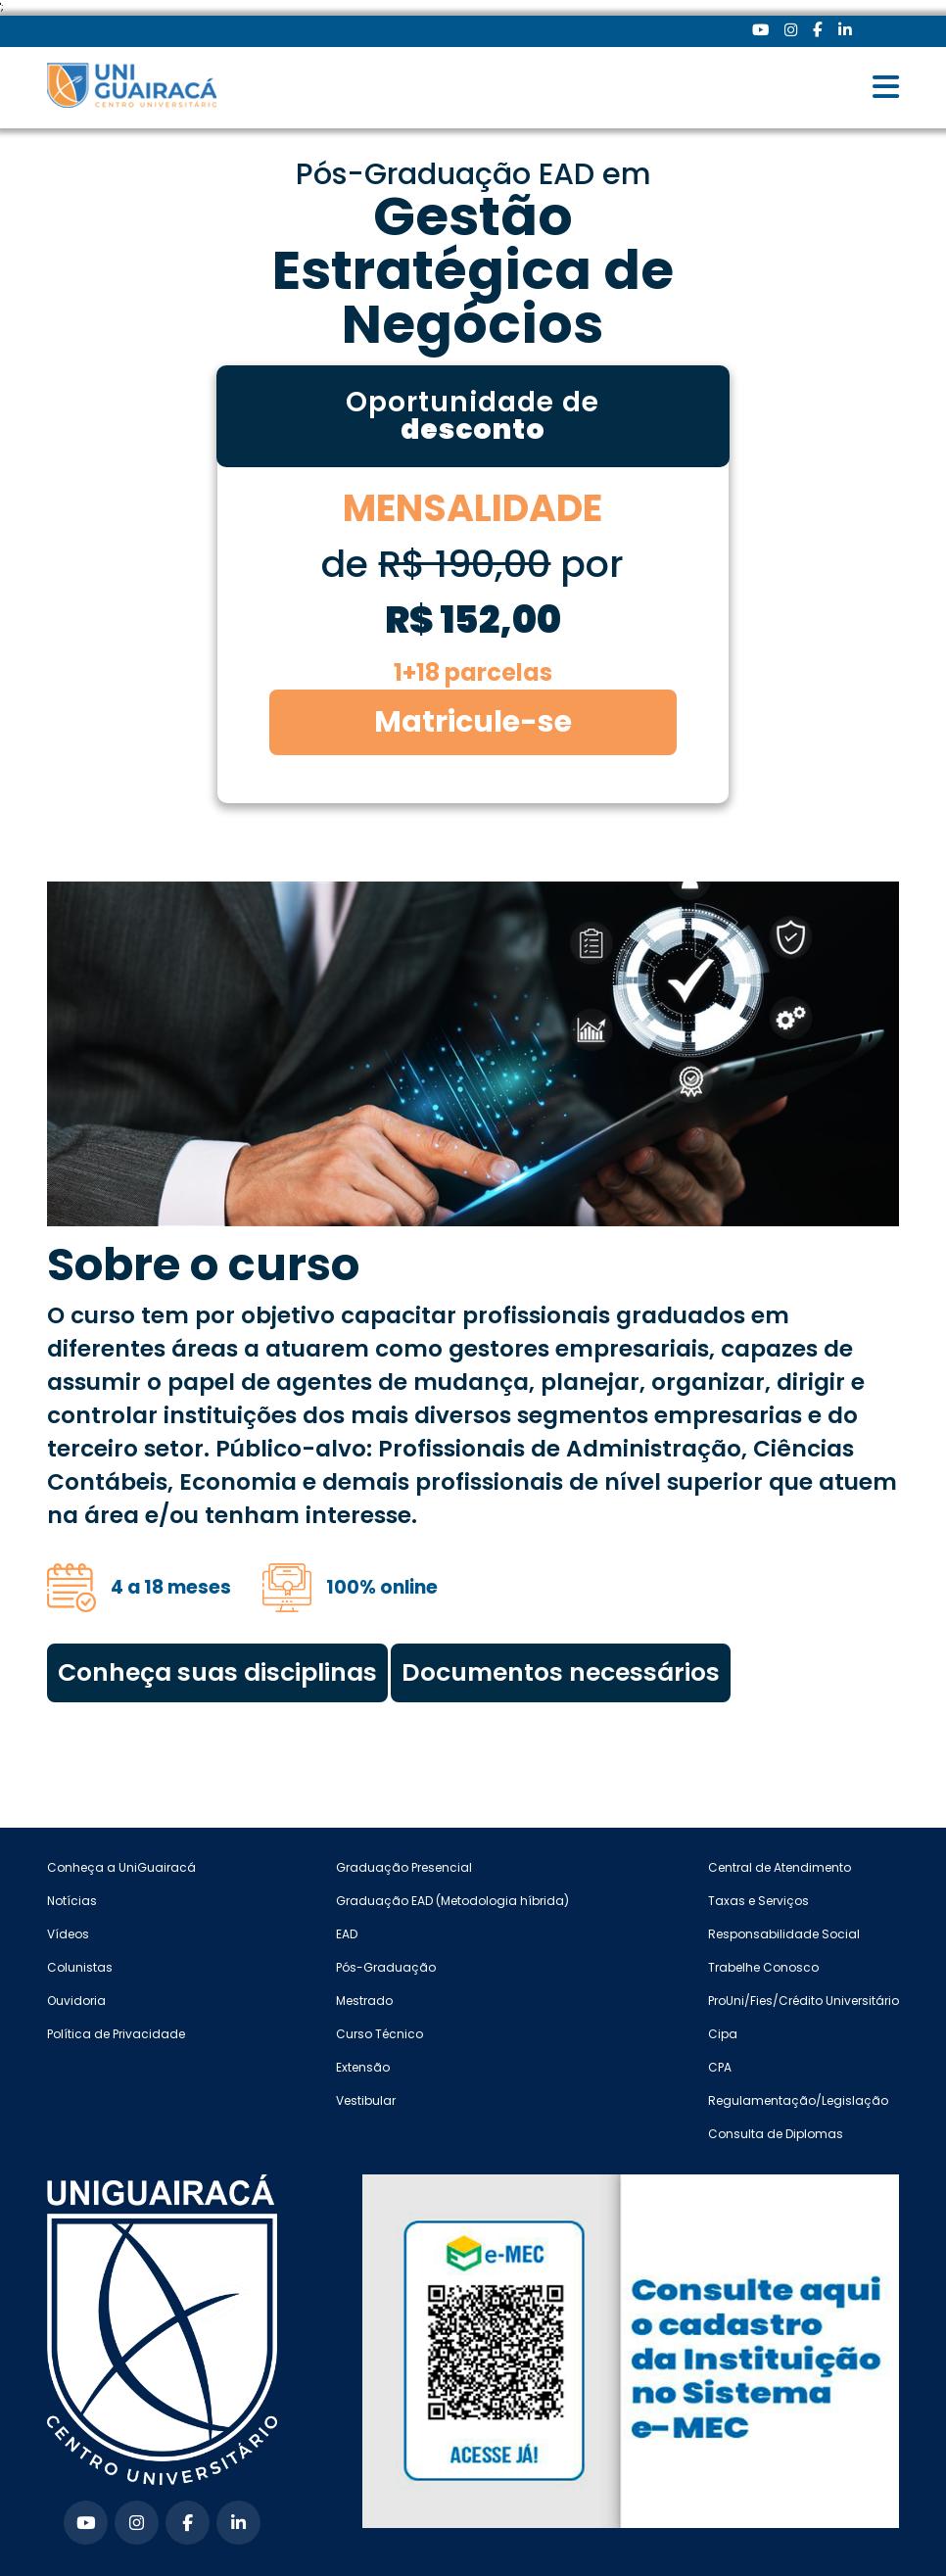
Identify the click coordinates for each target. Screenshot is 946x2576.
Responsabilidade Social (784, 1934)
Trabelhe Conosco (763, 1967)
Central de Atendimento (779, 1867)
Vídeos (68, 1934)
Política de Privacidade (116, 2034)
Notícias (72, 1900)
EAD (346, 1934)
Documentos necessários (561, 1672)
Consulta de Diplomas (775, 2133)
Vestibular (366, 2100)
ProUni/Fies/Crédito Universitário (803, 2000)
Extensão (363, 2067)
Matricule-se (473, 721)
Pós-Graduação (386, 1967)
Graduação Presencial (404, 1867)
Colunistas (80, 1967)
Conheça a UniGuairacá (121, 1867)
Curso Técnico (379, 2034)
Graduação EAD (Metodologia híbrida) (452, 1900)
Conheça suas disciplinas (217, 1672)
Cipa (722, 2034)
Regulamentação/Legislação (798, 2100)
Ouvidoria (76, 2000)
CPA (720, 2067)
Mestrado (364, 2000)
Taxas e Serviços (758, 1900)
